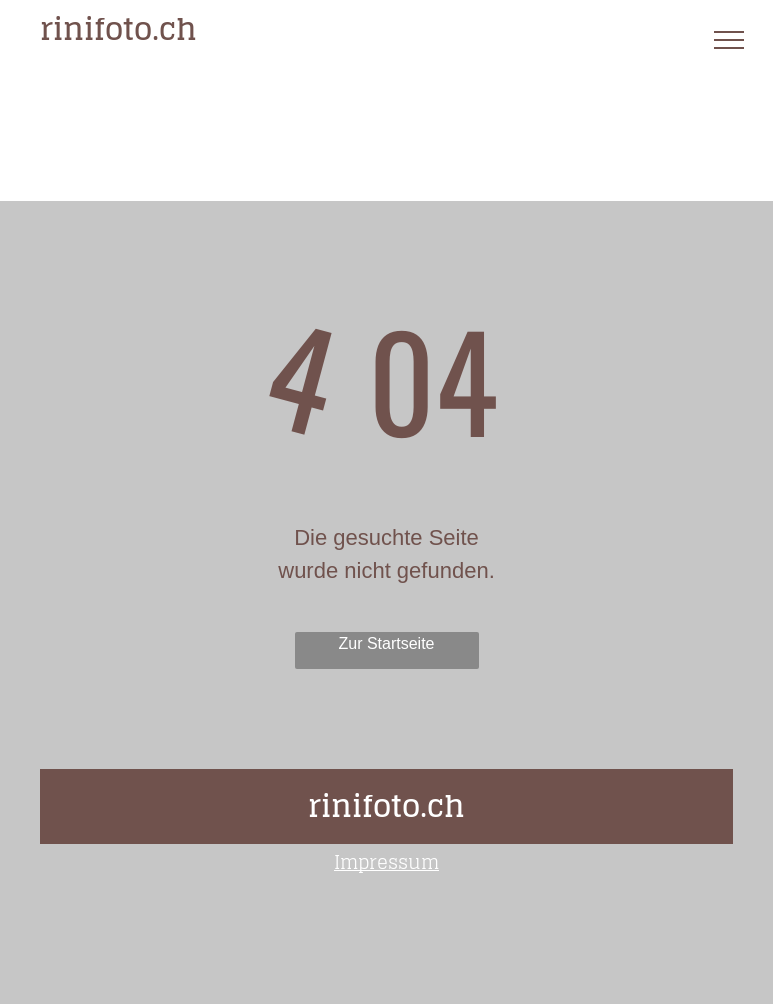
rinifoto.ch (118, 29)
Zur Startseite (386, 643)
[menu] (729, 40)
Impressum (386, 862)
